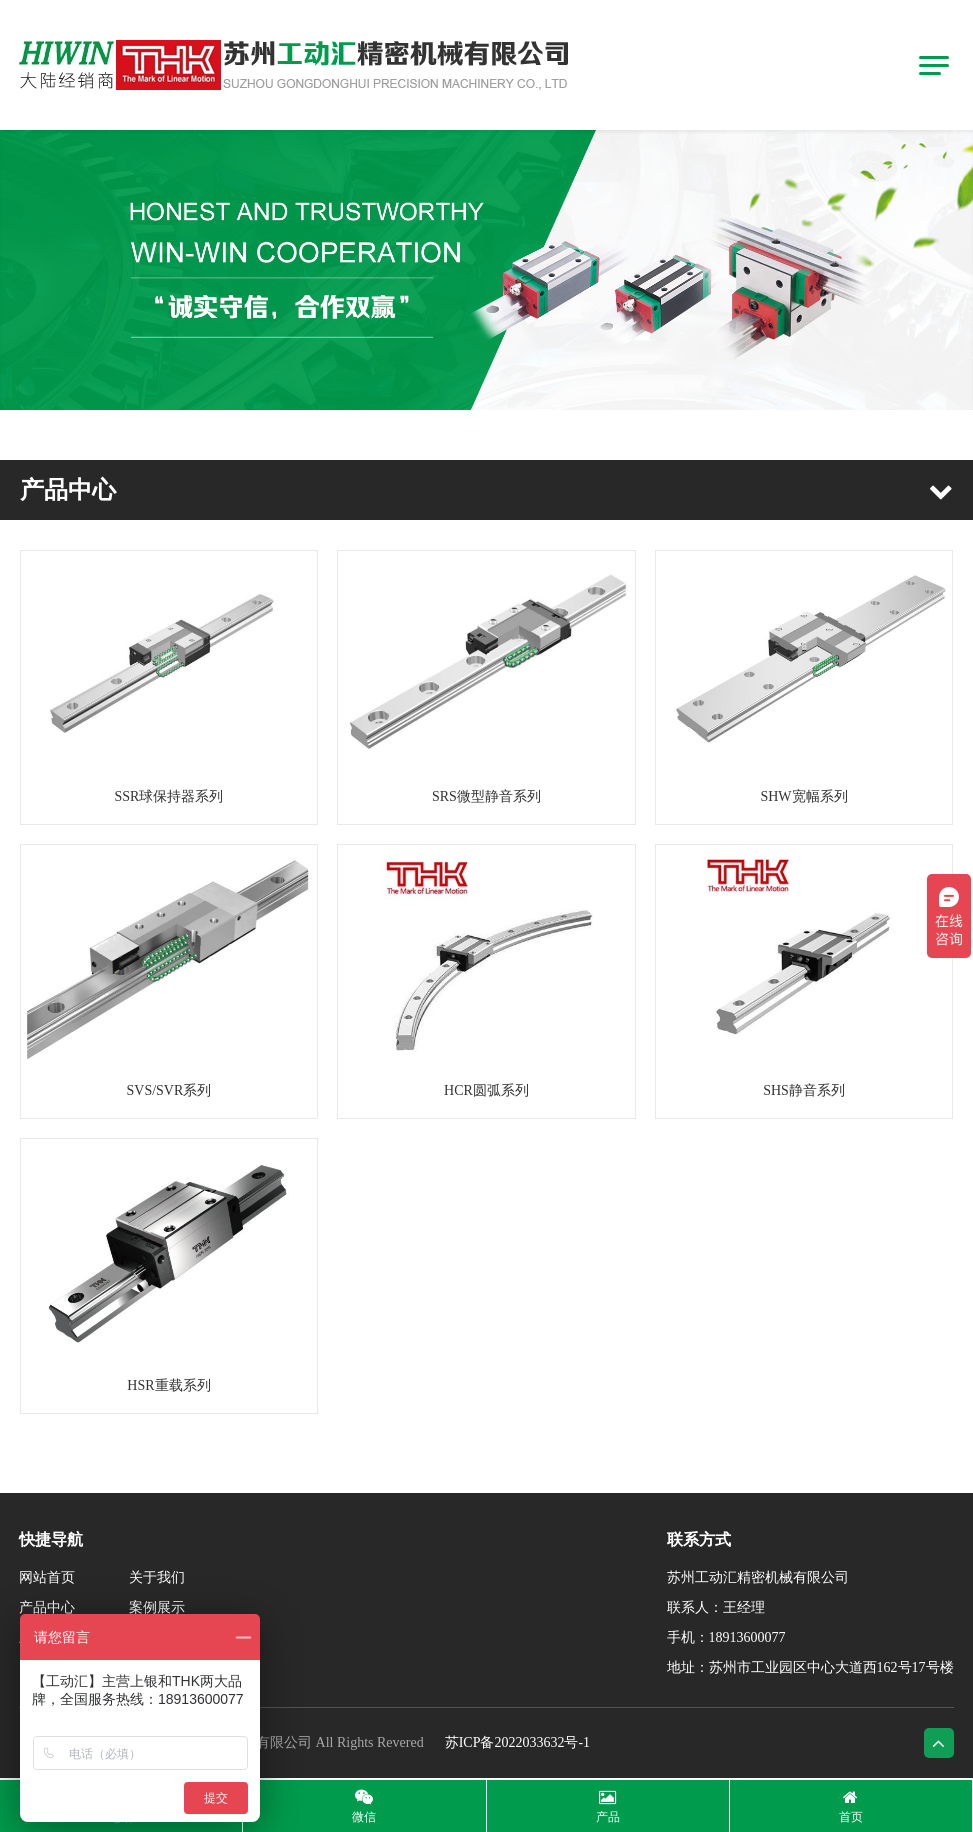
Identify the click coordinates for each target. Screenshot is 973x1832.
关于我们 (157, 1577)
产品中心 (47, 1607)
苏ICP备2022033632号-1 (517, 1742)
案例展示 (157, 1607)
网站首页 (47, 1577)
